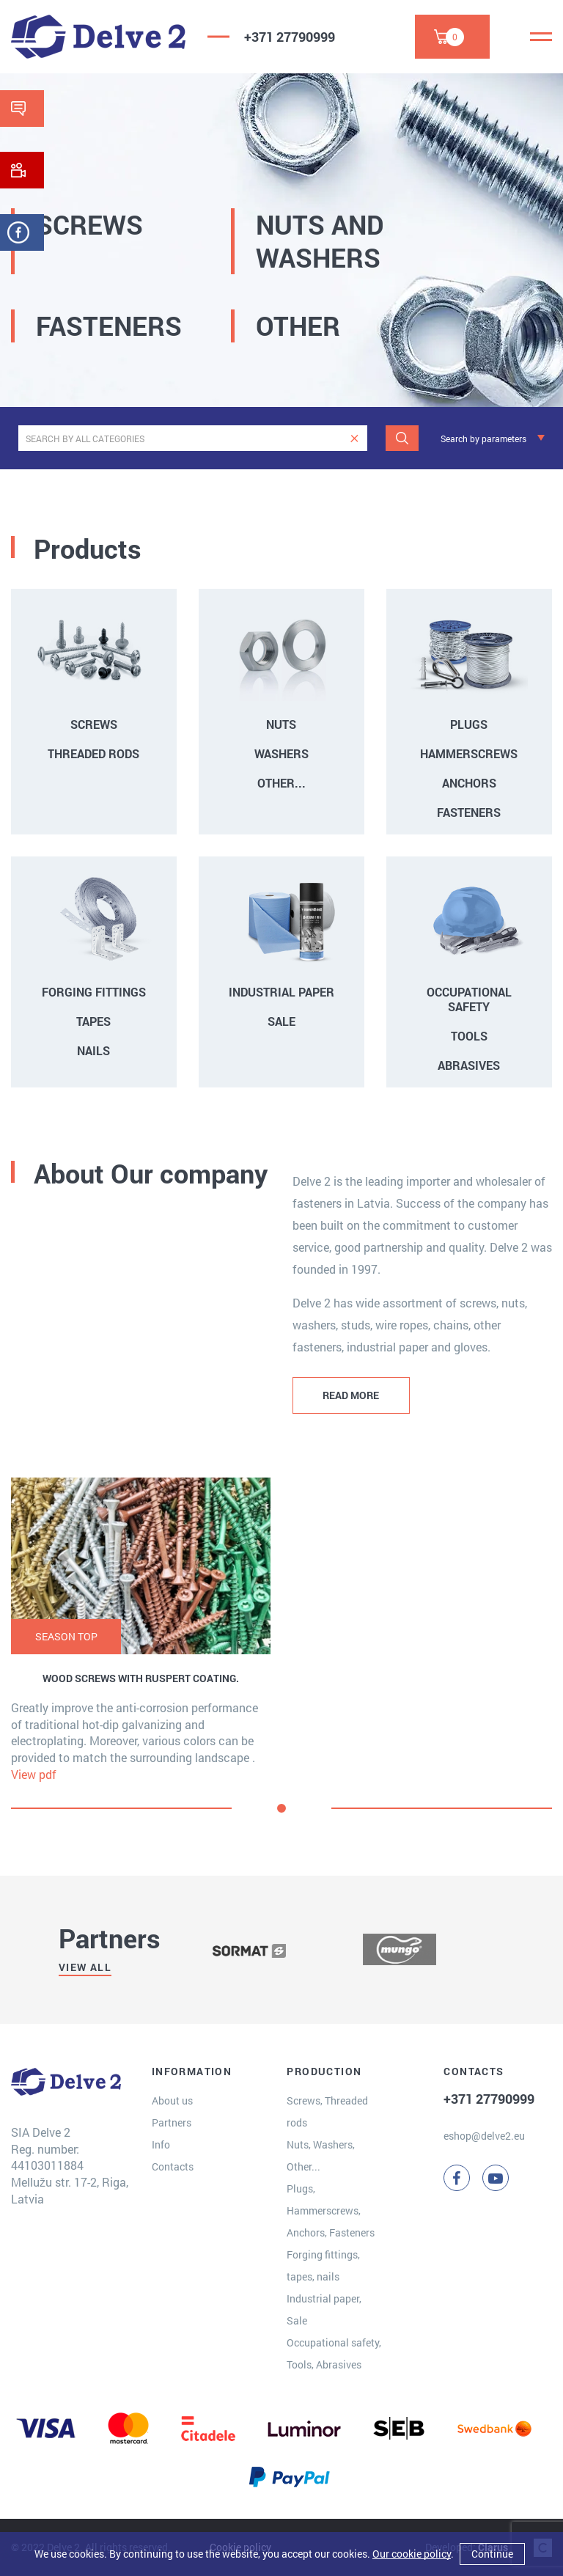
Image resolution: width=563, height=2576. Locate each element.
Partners (171, 2122)
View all (85, 1967)
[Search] (402, 438)
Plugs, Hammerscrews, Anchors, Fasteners (331, 2210)
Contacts (173, 2166)
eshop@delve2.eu (484, 2136)
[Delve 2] (98, 37)
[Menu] (541, 37)
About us (172, 2100)
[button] (281, 1808)
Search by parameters (483, 438)
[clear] (354, 438)
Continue (492, 2554)
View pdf (33, 1774)
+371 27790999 (289, 36)
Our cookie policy (411, 2554)
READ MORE (351, 1395)
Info (161, 2144)
